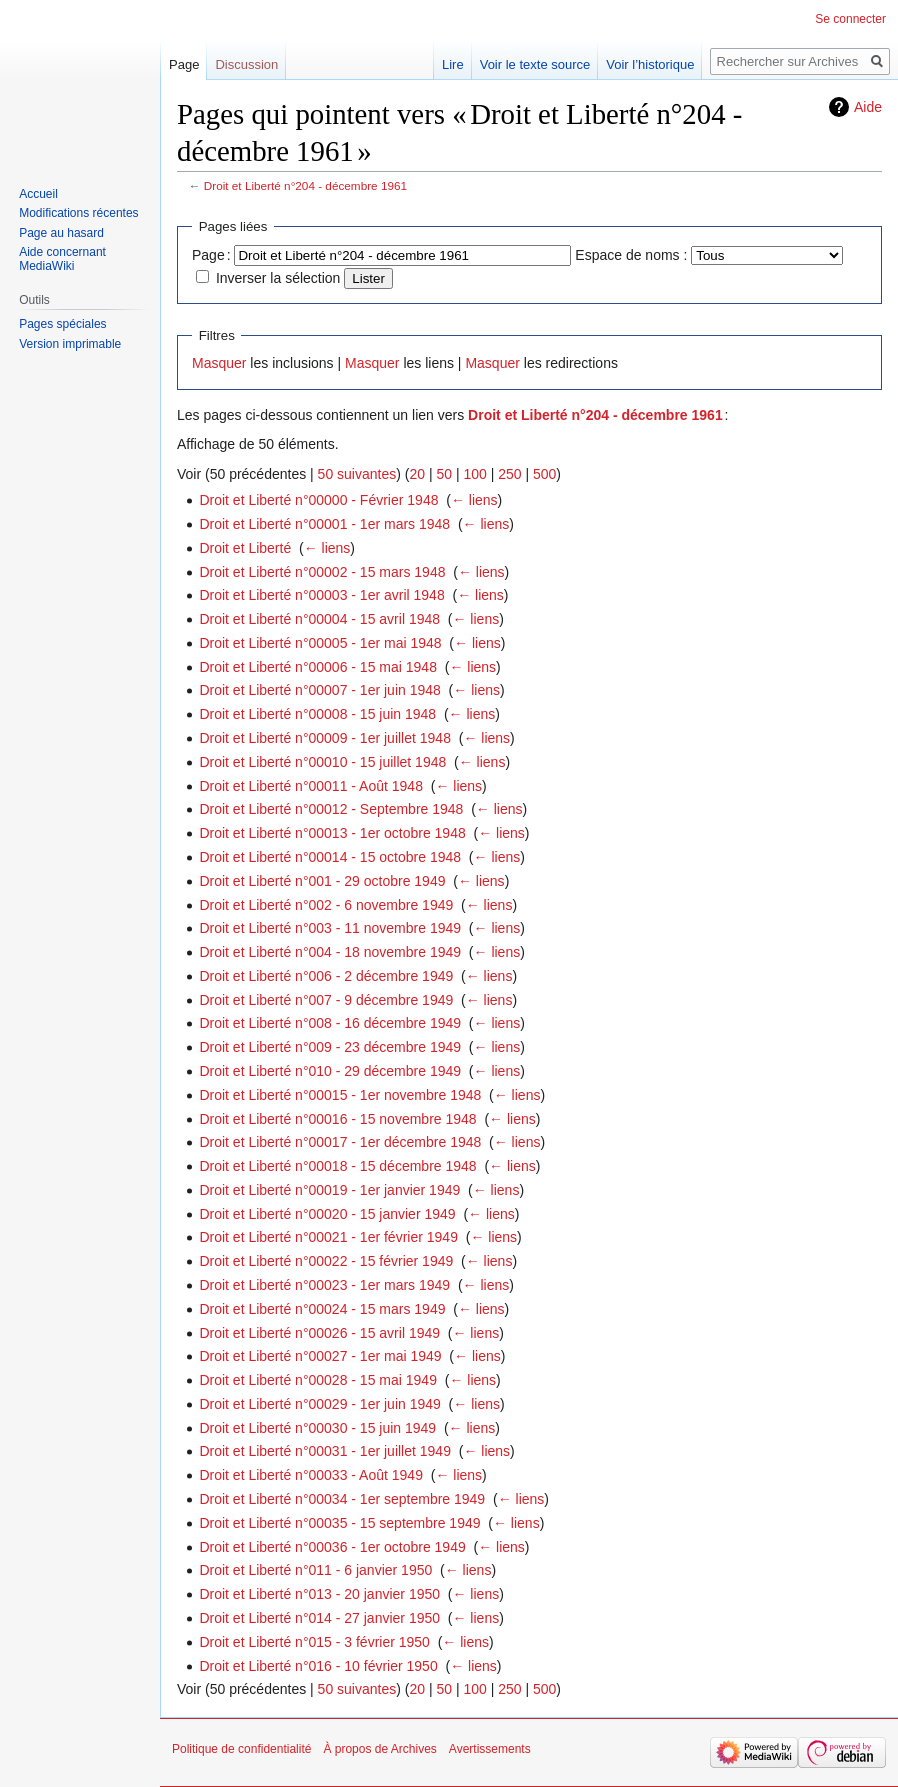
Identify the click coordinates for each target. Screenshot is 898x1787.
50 (444, 474)
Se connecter (850, 19)
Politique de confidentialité (241, 1749)
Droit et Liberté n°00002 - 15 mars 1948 (322, 572)
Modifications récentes (78, 213)
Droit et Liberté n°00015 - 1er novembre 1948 (340, 1095)
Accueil (38, 194)
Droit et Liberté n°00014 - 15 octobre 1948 (330, 857)
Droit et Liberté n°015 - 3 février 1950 (314, 1642)
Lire (453, 64)
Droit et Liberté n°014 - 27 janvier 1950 (319, 1618)
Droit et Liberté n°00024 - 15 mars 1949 (322, 1309)
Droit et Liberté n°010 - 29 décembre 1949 (330, 1071)
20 (417, 474)
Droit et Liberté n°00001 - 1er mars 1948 (324, 524)
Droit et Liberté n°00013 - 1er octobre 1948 (332, 833)
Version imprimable (70, 344)
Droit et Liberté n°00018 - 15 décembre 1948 (337, 1166)
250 (509, 474)
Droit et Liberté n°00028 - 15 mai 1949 (318, 1380)
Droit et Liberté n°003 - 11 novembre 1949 (330, 928)
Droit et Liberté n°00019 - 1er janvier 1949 (329, 1190)
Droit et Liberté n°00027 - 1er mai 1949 (320, 1356)
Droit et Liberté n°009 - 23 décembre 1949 (330, 1047)
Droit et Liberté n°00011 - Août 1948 (311, 786)
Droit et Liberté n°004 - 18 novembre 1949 (330, 952)
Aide (868, 107)
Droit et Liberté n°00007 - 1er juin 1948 (319, 690)
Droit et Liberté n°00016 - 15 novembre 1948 (337, 1119)
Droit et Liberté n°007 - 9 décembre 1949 (326, 1000)
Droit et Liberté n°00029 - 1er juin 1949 (319, 1404)
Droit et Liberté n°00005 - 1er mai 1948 (320, 643)
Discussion (246, 64)
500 (544, 474)
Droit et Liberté (245, 548)
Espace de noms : (631, 255)
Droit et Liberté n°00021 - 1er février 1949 (328, 1237)
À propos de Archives (379, 1749)
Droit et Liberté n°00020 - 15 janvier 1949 (327, 1214)
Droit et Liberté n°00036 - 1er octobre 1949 (332, 1547)
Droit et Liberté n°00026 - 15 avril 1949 (319, 1333)
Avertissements (490, 1749)
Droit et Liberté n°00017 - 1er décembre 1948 (340, 1142)
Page (184, 64)
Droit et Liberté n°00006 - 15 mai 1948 (318, 667)
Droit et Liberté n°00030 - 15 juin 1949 (317, 1428)
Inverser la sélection (278, 278)
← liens (474, 500)
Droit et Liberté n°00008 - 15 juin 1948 (317, 714)
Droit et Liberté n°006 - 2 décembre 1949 (326, 976)
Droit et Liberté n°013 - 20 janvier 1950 (319, 1594)
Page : (211, 255)
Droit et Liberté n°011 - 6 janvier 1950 (315, 1570)
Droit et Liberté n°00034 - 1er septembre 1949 (342, 1499)
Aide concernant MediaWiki (62, 259)
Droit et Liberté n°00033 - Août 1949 (311, 1475)
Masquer (219, 363)
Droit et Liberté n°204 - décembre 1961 (305, 185)
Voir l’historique (650, 64)
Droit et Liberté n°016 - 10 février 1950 (318, 1666)
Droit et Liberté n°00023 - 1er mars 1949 (324, 1285)
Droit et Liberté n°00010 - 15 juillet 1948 (322, 762)
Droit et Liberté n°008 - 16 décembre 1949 (330, 1023)
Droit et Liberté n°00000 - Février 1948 (318, 500)
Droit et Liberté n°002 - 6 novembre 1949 (326, 905)
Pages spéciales (62, 324)
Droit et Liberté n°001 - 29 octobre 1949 (322, 881)
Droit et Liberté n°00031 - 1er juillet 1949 (325, 1451)
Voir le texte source (535, 64)
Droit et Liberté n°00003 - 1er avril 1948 (321, 595)
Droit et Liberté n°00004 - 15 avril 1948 (319, 619)
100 (474, 474)
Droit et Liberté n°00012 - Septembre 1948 (331, 809)
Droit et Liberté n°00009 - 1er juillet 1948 (325, 738)
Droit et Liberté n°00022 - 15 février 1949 (326, 1261)
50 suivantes (357, 474)
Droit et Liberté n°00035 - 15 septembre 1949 (339, 1523)
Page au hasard (61, 233)
